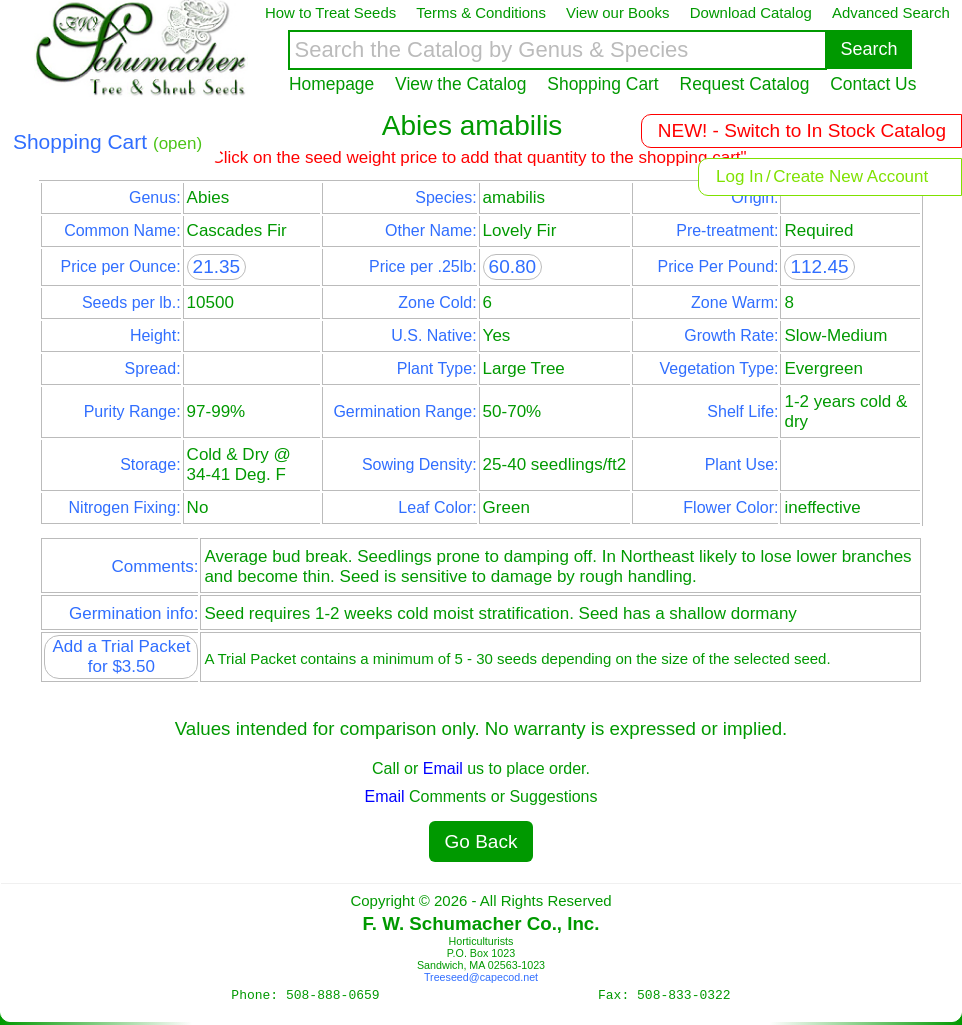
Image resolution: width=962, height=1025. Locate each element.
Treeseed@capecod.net (481, 977)
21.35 (217, 266)
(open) (177, 143)
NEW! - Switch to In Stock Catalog (802, 130)
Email (443, 768)
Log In (739, 176)
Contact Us (873, 84)
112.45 (819, 266)
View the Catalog (460, 84)
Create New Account (850, 176)
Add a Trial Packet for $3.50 (121, 656)
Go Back (481, 841)
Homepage (331, 84)
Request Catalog (745, 84)
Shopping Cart (602, 84)
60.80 (513, 266)
